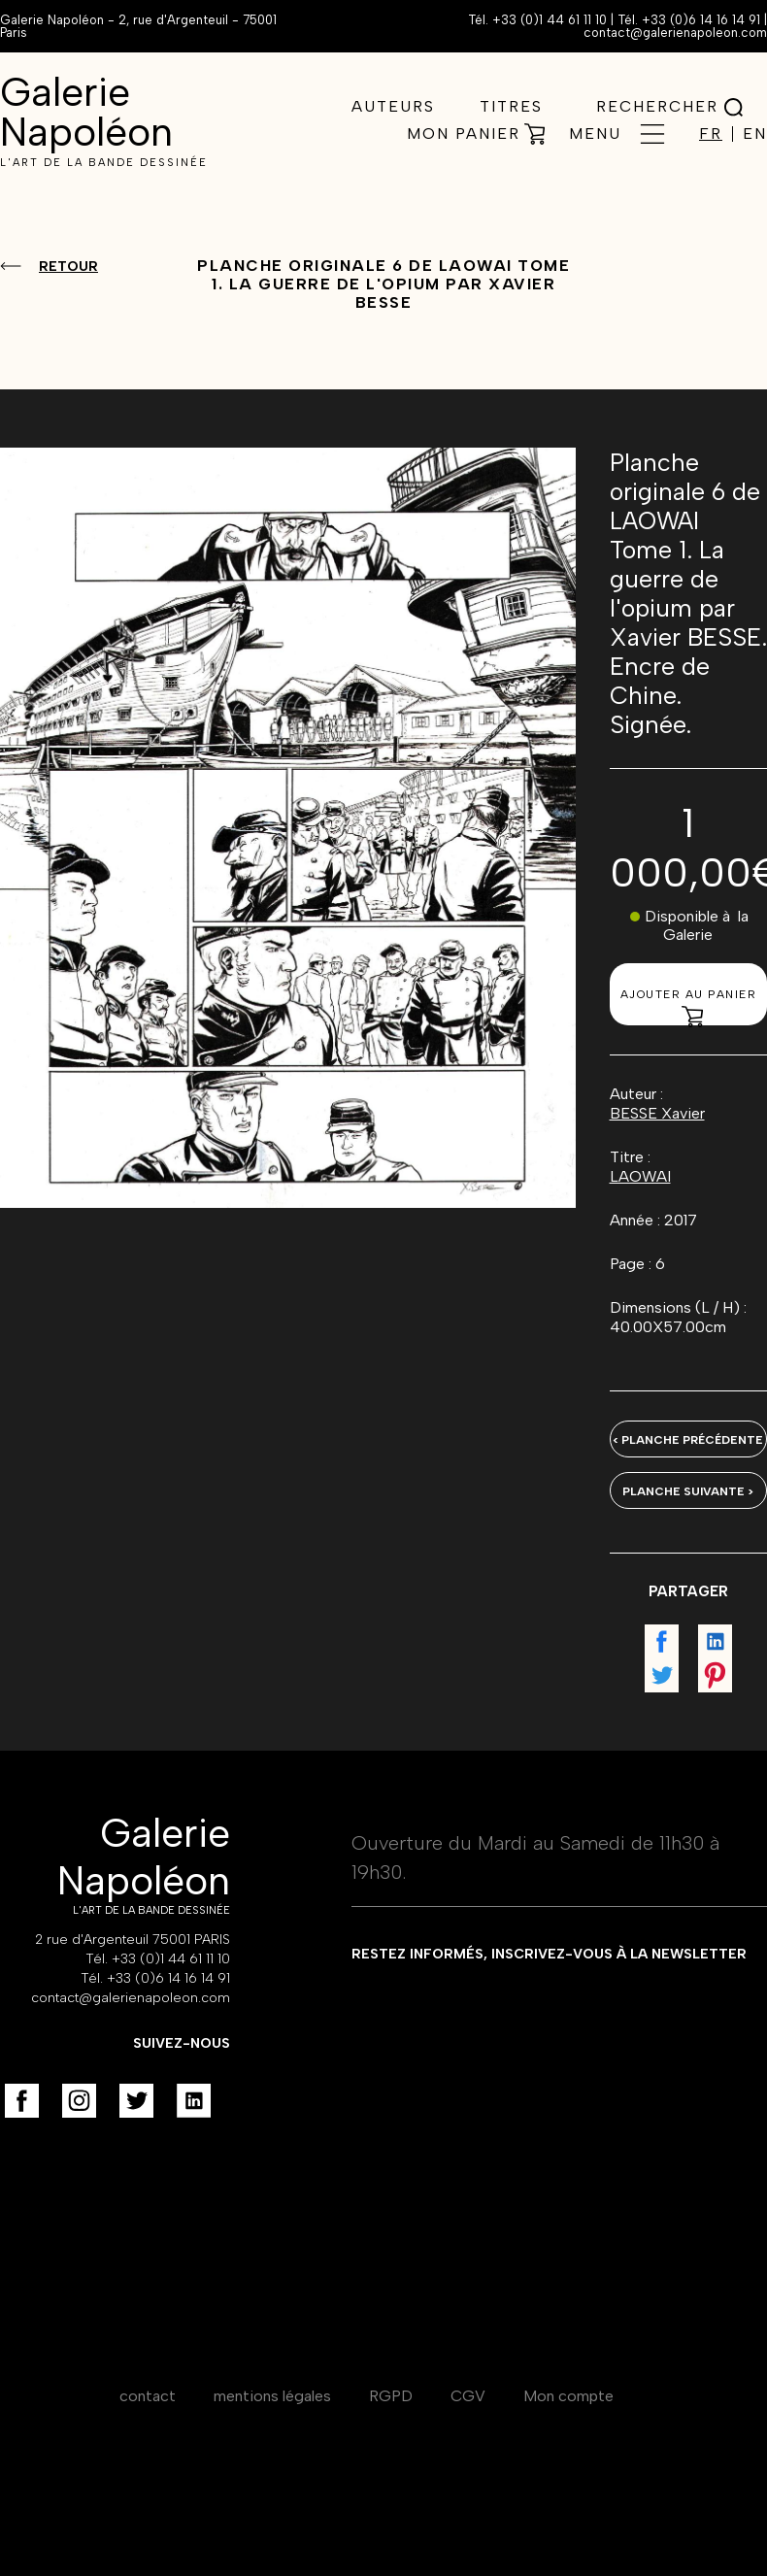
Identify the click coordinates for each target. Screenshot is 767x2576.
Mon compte (568, 2396)
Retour (68, 266)
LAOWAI (640, 1176)
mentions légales (272, 2396)
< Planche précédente (688, 1440)
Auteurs (393, 106)
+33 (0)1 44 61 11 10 (549, 20)
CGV (467, 2396)
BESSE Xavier (657, 1113)
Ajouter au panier (688, 1006)
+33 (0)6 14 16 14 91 (701, 20)
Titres (511, 106)
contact (147, 2396)
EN (755, 134)
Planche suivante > (687, 1491)
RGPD (391, 2396)
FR (710, 134)
